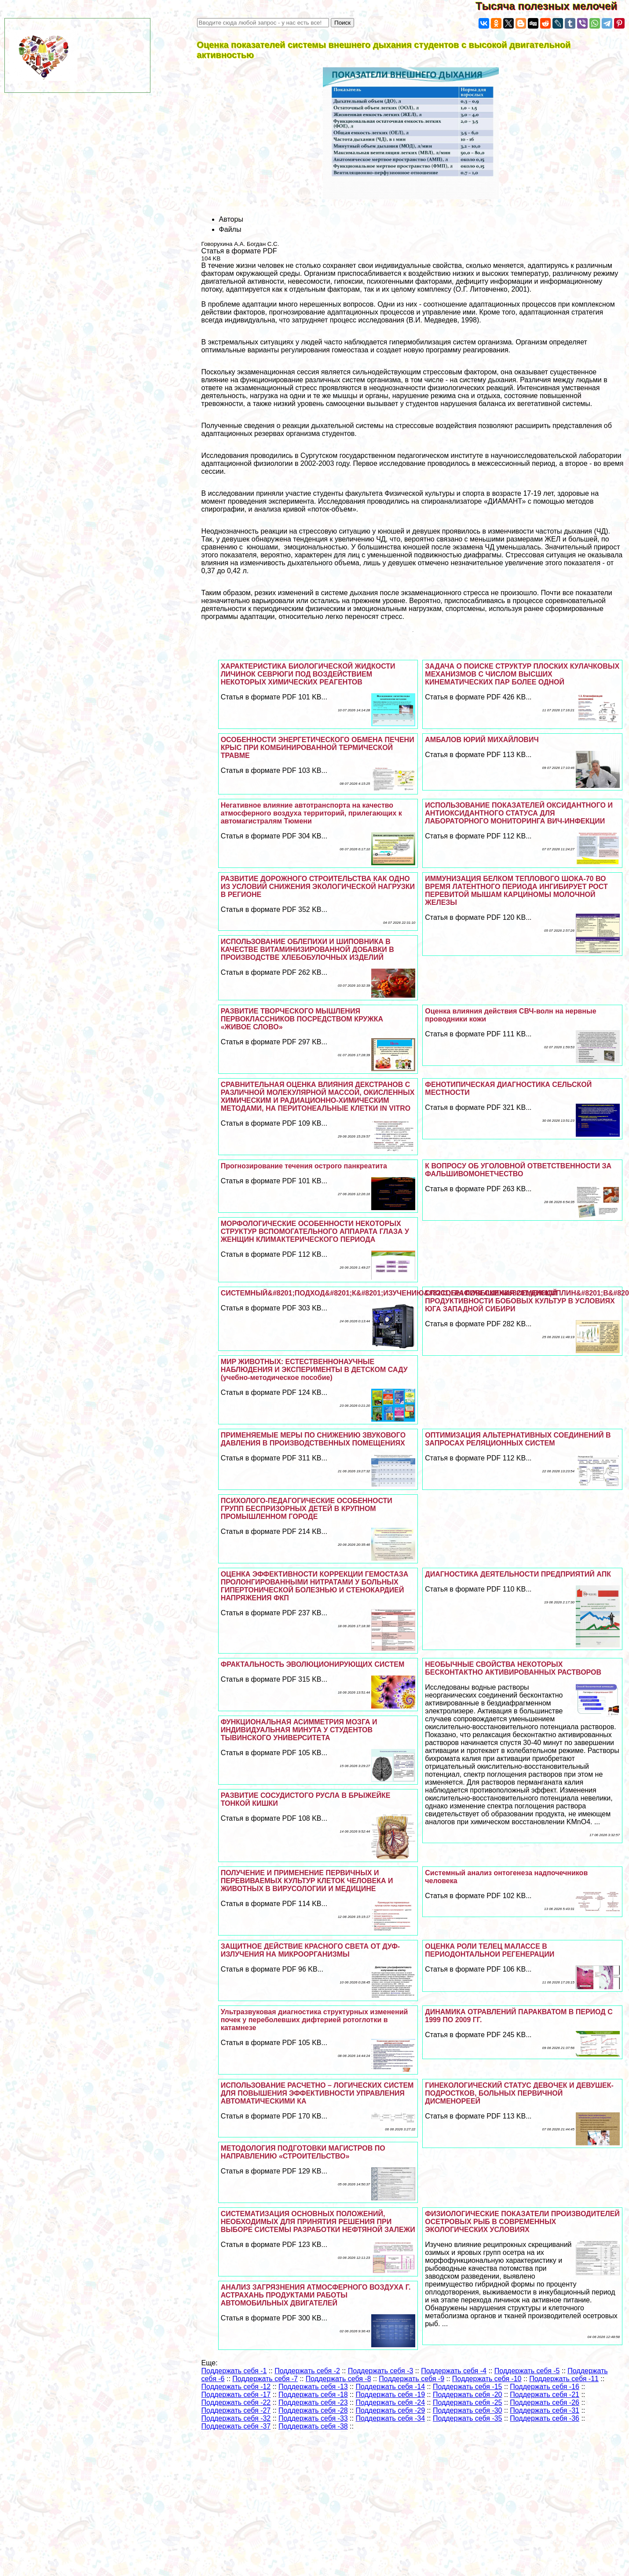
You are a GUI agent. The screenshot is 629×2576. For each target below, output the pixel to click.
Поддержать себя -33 (313, 2418)
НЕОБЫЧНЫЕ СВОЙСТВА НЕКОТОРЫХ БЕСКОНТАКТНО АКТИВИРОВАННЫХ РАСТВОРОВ (513, 1668)
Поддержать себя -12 (236, 2386)
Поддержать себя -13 (313, 2386)
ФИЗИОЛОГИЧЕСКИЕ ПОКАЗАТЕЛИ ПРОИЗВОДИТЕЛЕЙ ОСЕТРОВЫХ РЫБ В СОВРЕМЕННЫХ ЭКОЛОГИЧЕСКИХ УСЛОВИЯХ (522, 2221)
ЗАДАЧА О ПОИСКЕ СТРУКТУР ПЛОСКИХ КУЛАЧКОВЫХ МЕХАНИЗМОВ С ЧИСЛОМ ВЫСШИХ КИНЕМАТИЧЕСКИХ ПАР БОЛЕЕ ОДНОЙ (522, 674)
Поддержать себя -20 (467, 2394)
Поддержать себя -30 (467, 2410)
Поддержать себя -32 (236, 2418)
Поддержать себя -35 (467, 2418)
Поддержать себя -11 (564, 2378)
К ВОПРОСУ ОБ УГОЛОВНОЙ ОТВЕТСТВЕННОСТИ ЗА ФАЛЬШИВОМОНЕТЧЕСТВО (518, 1170)
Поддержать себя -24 (390, 2402)
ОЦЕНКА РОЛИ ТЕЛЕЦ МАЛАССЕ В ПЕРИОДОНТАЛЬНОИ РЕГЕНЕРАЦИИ (489, 1950)
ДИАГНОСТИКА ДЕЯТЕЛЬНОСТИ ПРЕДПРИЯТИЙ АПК (518, 1574)
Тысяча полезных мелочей (552, 6)
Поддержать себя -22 (236, 2402)
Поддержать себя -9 (411, 2378)
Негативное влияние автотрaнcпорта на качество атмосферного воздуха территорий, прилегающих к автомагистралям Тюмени (311, 813)
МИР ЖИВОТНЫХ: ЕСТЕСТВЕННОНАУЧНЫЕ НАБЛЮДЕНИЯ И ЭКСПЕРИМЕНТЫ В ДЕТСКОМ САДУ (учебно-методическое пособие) (314, 1369)
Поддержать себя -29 (390, 2410)
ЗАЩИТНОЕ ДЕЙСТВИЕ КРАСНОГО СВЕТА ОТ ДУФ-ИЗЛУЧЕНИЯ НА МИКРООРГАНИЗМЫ (310, 1950)
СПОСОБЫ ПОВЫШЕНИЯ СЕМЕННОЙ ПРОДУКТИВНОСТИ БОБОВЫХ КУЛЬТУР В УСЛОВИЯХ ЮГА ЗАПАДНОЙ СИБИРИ (519, 1301)
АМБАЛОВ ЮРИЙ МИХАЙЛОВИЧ (481, 739)
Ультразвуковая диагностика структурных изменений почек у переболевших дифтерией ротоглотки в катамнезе (314, 2019)
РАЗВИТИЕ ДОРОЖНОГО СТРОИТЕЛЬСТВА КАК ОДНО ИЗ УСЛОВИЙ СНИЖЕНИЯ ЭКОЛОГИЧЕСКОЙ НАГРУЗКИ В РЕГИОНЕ (318, 886)
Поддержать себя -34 (390, 2418)
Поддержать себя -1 (234, 2371)
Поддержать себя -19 (390, 2394)
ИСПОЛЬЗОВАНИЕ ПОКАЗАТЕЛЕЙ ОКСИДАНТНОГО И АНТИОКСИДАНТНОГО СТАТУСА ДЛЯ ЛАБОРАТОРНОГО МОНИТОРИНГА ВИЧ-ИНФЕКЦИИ (519, 813)
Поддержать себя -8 (338, 2378)
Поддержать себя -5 (527, 2371)
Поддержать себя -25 (467, 2402)
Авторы (231, 219)
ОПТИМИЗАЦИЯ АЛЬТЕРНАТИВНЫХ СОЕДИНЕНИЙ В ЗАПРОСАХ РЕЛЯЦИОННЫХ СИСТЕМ (518, 1439)
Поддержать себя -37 (236, 2426)
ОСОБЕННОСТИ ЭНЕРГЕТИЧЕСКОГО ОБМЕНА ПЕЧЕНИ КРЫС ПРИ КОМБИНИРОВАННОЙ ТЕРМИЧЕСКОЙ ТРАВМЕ (317, 747)
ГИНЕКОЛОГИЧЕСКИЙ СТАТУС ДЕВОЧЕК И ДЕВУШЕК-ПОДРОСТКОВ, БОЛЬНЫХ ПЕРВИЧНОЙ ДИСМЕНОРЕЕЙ (519, 2093)
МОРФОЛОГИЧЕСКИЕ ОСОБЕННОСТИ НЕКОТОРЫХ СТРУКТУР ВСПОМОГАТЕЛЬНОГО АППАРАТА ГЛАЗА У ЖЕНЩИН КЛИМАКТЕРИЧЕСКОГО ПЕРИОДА (315, 1231)
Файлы (230, 229)
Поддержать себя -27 (236, 2410)
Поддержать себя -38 (313, 2426)
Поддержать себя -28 (313, 2410)
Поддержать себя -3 (380, 2371)
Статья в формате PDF (239, 251)
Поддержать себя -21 (544, 2394)
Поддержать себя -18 (313, 2394)
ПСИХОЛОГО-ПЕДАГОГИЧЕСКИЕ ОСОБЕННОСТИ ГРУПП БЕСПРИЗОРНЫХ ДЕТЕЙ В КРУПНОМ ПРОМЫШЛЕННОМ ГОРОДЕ (306, 1508)
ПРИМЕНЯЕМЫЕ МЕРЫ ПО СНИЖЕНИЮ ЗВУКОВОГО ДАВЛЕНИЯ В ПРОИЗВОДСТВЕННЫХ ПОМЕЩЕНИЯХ (313, 1439)
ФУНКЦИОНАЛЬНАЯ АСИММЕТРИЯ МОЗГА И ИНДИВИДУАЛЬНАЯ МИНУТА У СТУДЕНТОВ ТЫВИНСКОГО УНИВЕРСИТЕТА (299, 1730)
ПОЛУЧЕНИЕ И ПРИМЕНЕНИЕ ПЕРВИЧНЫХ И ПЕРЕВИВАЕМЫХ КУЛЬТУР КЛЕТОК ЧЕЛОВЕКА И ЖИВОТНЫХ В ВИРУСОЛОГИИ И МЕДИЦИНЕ (307, 1880)
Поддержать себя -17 (236, 2394)
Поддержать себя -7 (265, 2378)
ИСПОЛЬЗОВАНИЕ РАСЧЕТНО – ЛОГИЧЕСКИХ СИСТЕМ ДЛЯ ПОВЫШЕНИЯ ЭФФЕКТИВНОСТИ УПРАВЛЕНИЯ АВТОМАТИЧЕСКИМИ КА (317, 2093)
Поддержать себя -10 (487, 2378)
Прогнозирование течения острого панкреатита (304, 1166)
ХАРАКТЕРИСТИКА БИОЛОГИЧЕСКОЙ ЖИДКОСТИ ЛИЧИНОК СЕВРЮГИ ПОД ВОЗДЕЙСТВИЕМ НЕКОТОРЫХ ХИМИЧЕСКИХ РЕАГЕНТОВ (308, 674)
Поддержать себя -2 (307, 2371)
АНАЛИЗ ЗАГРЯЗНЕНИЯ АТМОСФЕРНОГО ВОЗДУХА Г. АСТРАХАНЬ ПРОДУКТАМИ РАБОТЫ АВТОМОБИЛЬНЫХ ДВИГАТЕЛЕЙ (316, 2295)
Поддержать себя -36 (544, 2418)
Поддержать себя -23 (313, 2402)
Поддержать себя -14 (390, 2386)
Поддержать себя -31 (544, 2410)
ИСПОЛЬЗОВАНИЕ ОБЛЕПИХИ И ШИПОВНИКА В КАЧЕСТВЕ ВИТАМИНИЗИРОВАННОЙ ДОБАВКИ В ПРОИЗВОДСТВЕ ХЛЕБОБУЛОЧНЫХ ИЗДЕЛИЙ (307, 949)
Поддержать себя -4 (453, 2371)
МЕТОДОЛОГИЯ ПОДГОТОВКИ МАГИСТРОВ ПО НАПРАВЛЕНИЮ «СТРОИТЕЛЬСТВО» (303, 2152)
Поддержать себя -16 (544, 2386)
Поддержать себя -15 (467, 2386)
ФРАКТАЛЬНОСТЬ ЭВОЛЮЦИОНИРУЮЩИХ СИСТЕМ (313, 1664)
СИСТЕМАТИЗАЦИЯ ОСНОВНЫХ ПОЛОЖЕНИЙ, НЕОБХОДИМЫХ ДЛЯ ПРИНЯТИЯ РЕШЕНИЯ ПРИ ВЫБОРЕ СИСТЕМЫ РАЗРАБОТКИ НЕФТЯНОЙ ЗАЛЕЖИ (318, 2221)
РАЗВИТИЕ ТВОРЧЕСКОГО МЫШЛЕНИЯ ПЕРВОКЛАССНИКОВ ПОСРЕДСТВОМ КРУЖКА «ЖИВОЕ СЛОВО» (302, 1019)
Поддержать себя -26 (544, 2402)
